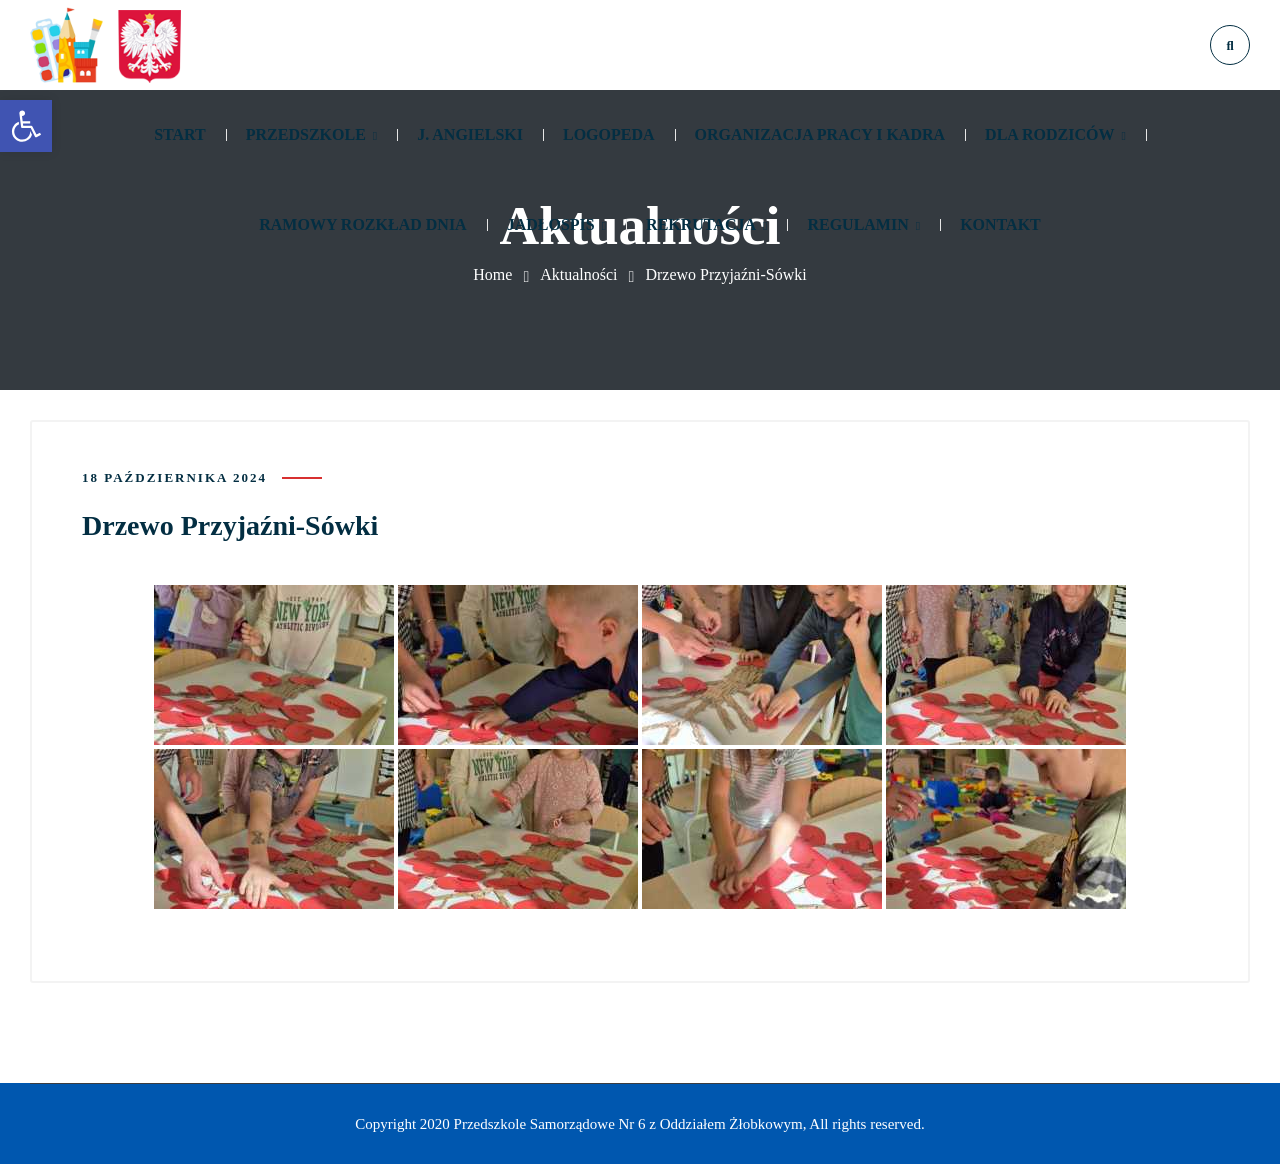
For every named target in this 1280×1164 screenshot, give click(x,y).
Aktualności (578, 274)
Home (492, 274)
